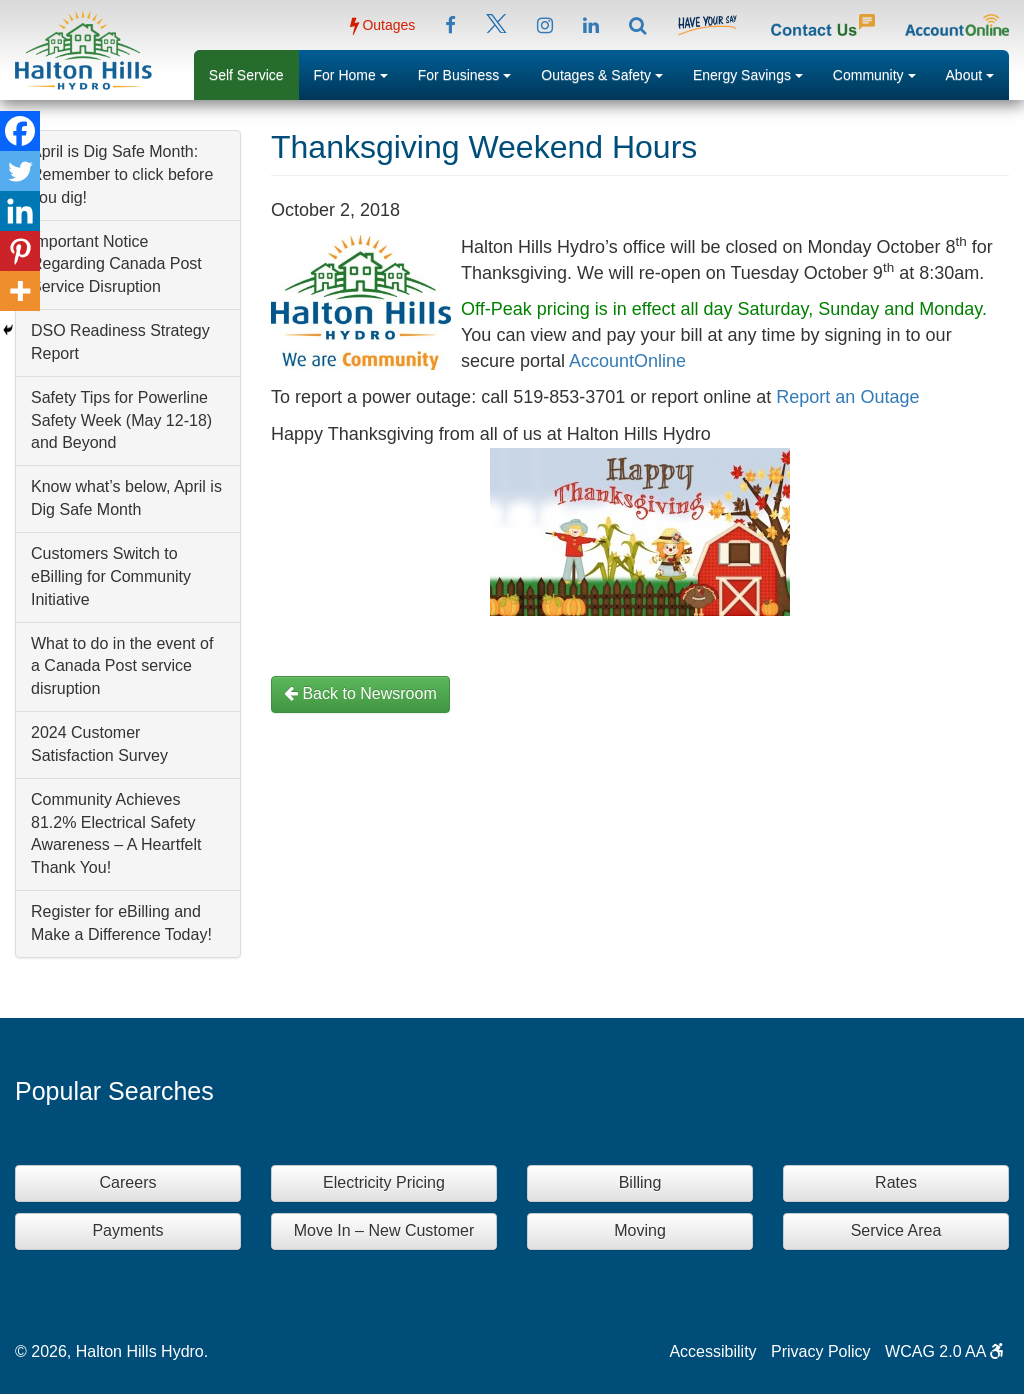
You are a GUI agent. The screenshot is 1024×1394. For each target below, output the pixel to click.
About (977, 73)
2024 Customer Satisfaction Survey (99, 744)
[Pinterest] (20, 251)
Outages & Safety (609, 73)
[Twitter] (20, 171)
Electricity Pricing (384, 1182)
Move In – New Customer (384, 1230)
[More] (20, 291)
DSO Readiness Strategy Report (120, 342)
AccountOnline (627, 361)
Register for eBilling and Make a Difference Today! (121, 923)
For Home (358, 73)
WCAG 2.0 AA (944, 1351)
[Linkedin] (20, 211)
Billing (640, 1182)
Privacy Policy (821, 1351)
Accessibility (712, 1351)
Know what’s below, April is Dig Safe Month (126, 498)
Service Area (896, 1230)
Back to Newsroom (360, 693)
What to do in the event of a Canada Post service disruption (122, 666)
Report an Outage (847, 397)
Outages (383, 25)
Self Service (246, 75)
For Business (472, 73)
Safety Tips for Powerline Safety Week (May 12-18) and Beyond (121, 420)
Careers (128, 1182)
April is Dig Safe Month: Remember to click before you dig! (122, 174)
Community (882, 73)
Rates (896, 1182)
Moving (640, 1230)
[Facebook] (20, 131)
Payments (127, 1230)
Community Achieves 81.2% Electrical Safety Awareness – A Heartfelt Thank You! (116, 834)
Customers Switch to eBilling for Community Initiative (111, 576)
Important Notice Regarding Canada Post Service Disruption (116, 264)
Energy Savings (755, 73)
